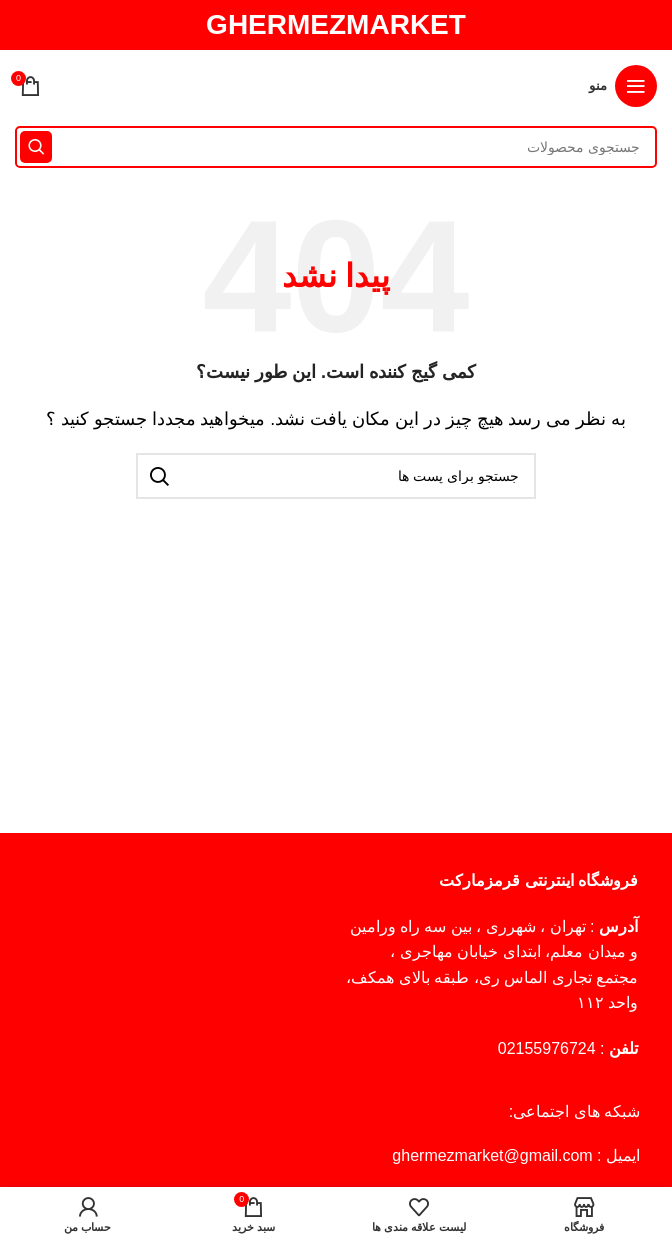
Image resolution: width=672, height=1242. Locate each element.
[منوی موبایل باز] (623, 86)
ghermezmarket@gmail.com (492, 1155)
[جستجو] (336, 147)
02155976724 (547, 1048)
